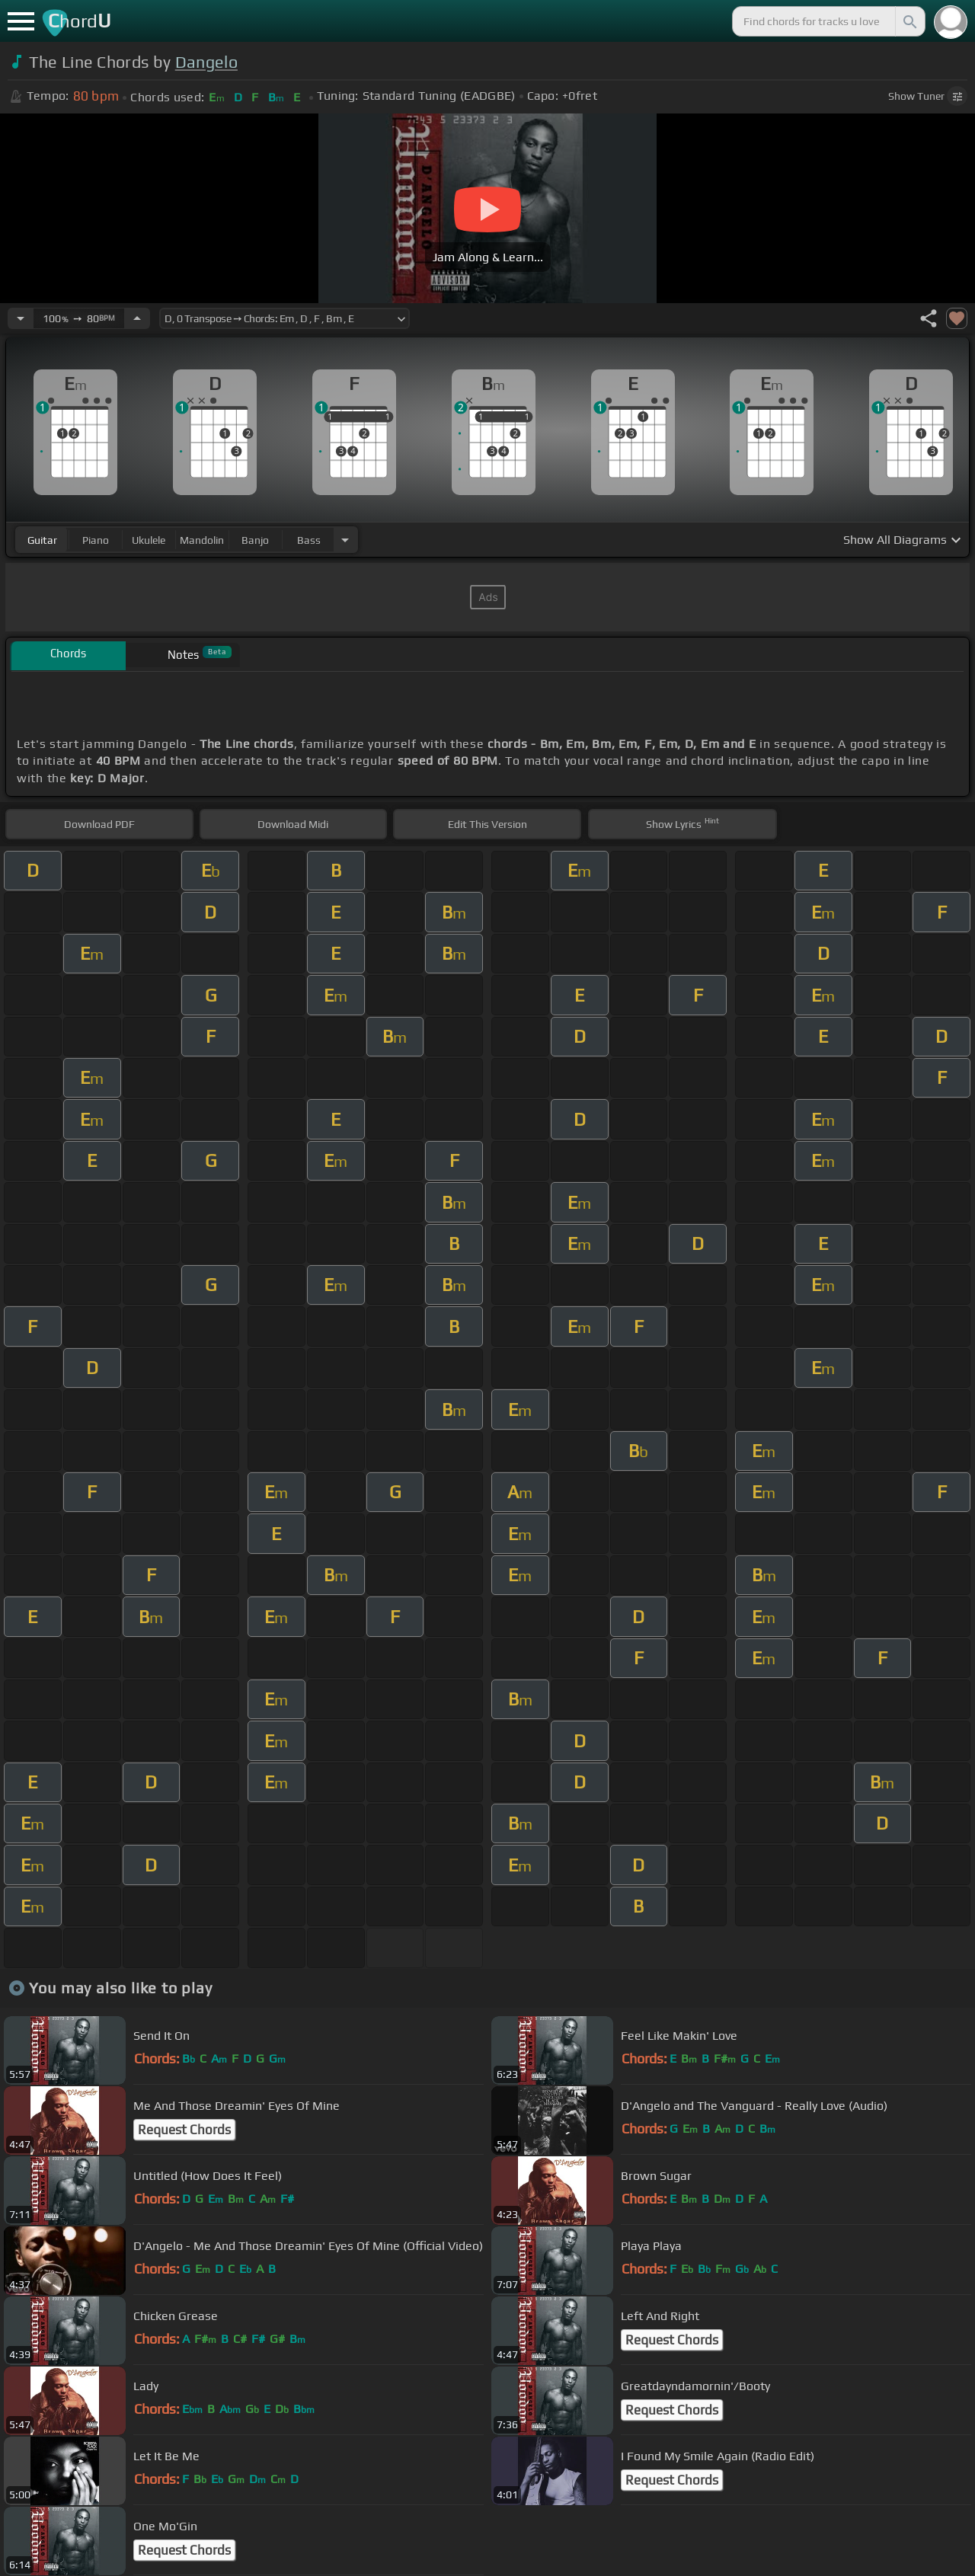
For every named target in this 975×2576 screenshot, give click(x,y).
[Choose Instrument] (345, 539)
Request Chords (184, 2129)
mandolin (202, 540)
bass (309, 540)
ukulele (148, 540)
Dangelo (206, 62)
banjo (255, 540)
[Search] (908, 21)
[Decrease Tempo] (21, 318)
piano (95, 540)
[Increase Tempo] (137, 318)
